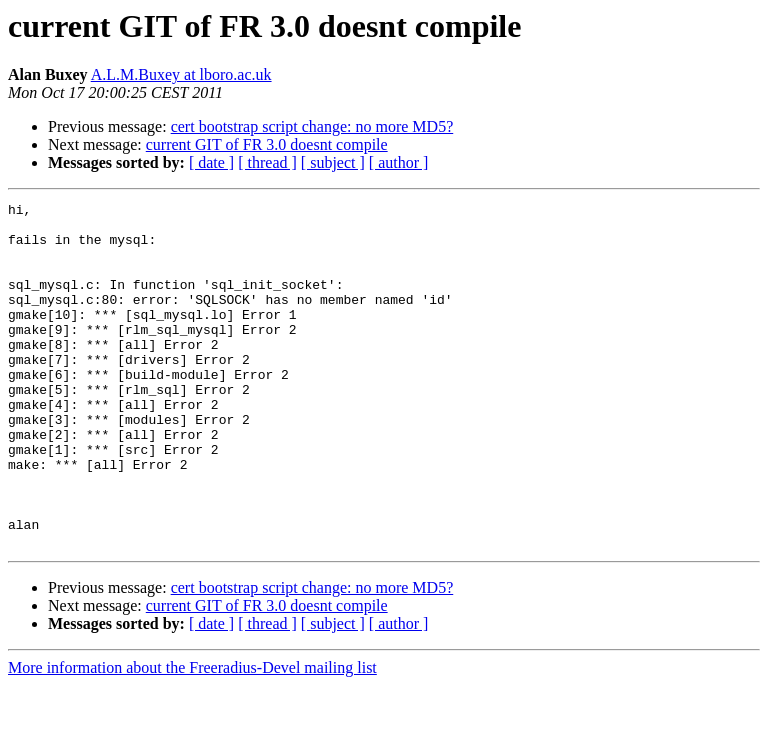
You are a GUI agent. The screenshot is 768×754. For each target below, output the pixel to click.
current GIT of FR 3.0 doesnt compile (267, 144)
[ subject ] (333, 162)
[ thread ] (267, 162)
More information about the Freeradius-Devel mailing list (192, 736)
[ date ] (211, 162)
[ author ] (399, 162)
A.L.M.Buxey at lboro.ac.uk (181, 74)
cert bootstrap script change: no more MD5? (312, 126)
